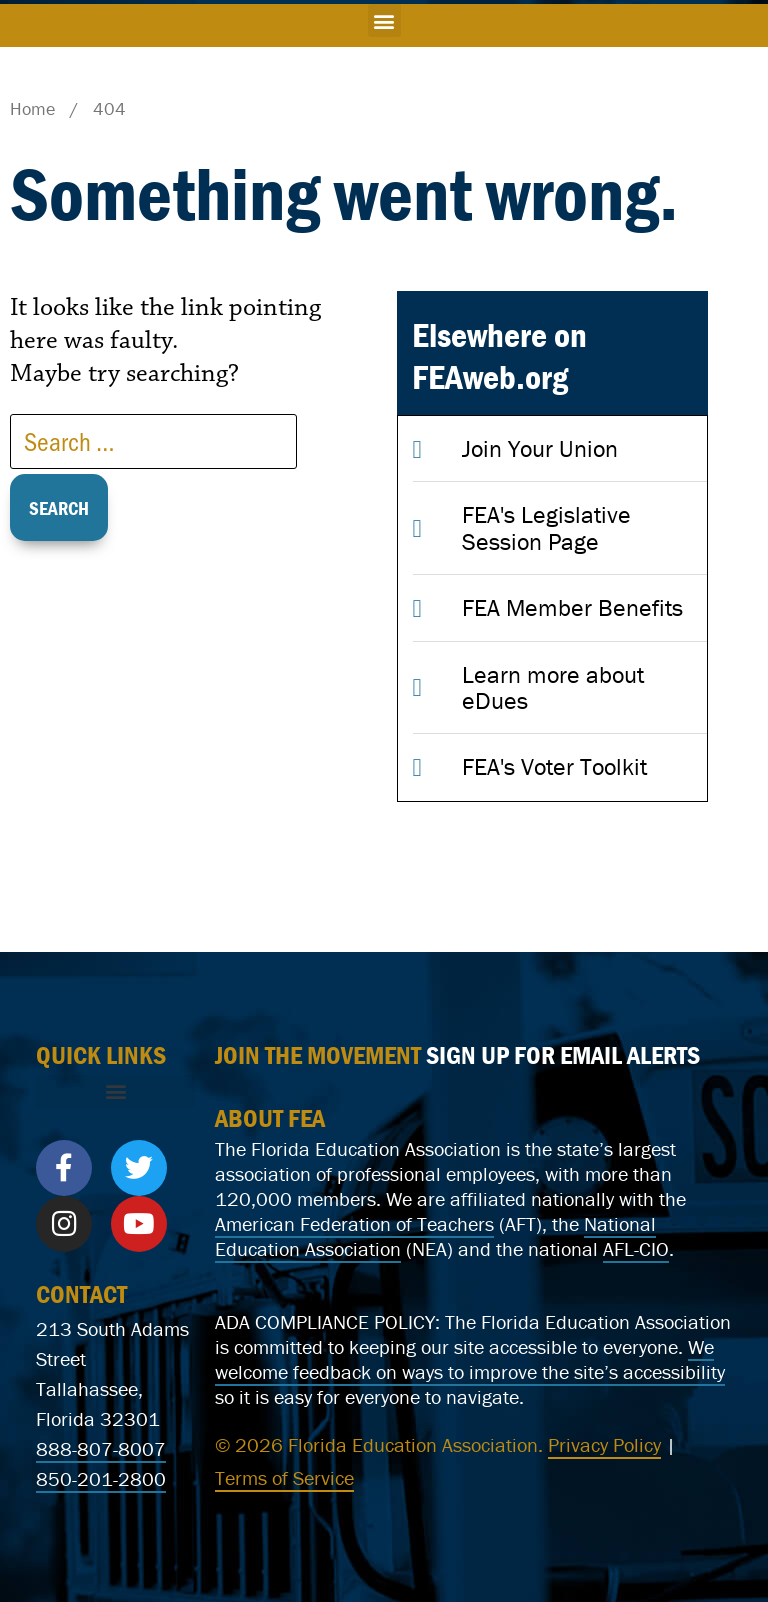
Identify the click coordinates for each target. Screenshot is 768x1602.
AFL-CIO (636, 1248)
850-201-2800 (101, 1478)
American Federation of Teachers (354, 1223)
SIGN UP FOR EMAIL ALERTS (563, 1055)
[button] (384, 20)
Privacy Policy (604, 1444)
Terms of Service (284, 1477)
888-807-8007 (101, 1448)
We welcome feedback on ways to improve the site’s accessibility (470, 1359)
